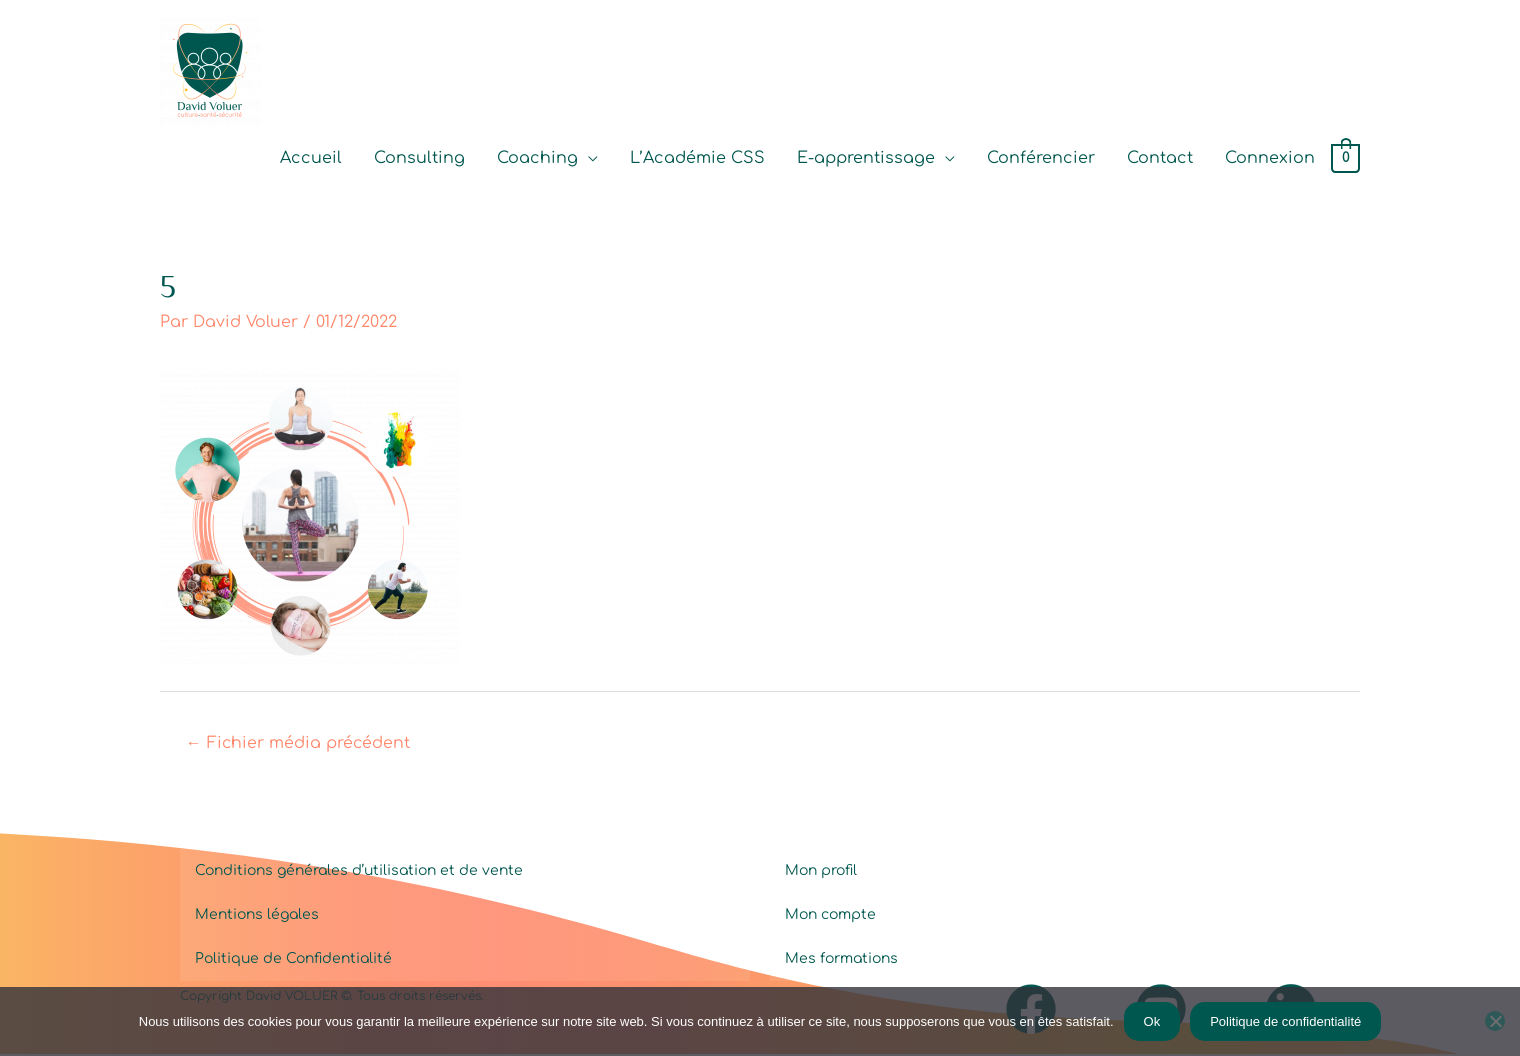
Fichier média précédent (299, 745)
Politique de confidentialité (1285, 1021)
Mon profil (821, 872)
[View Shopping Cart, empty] (1345, 160)
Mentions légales (257, 916)
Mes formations (841, 960)
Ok (1152, 1021)
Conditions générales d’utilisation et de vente (359, 872)
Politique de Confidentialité (293, 960)
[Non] (1495, 1021)
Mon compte (830, 916)
